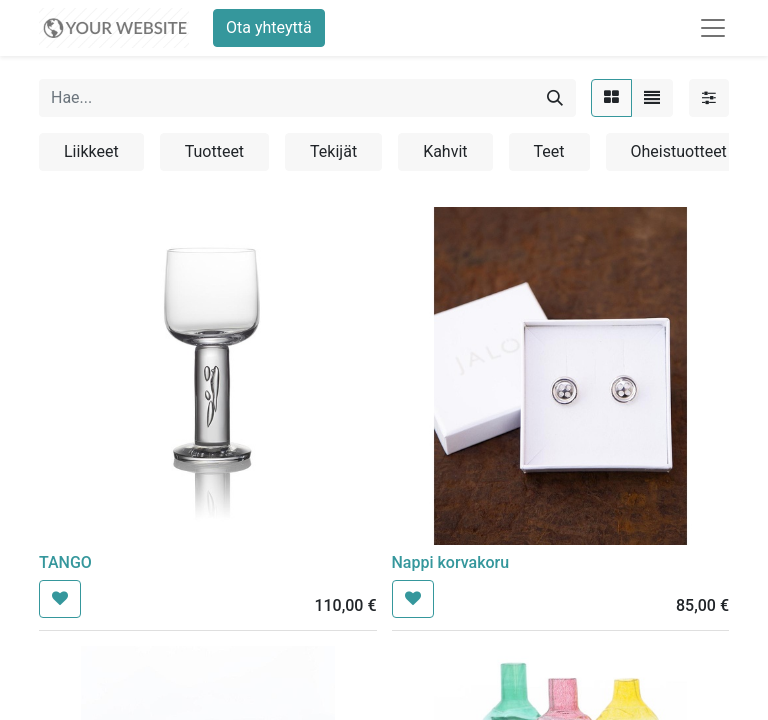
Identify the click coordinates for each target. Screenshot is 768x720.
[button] (60, 599)
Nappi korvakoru (451, 562)
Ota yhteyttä (269, 27)
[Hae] (555, 98)
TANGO (65, 562)
